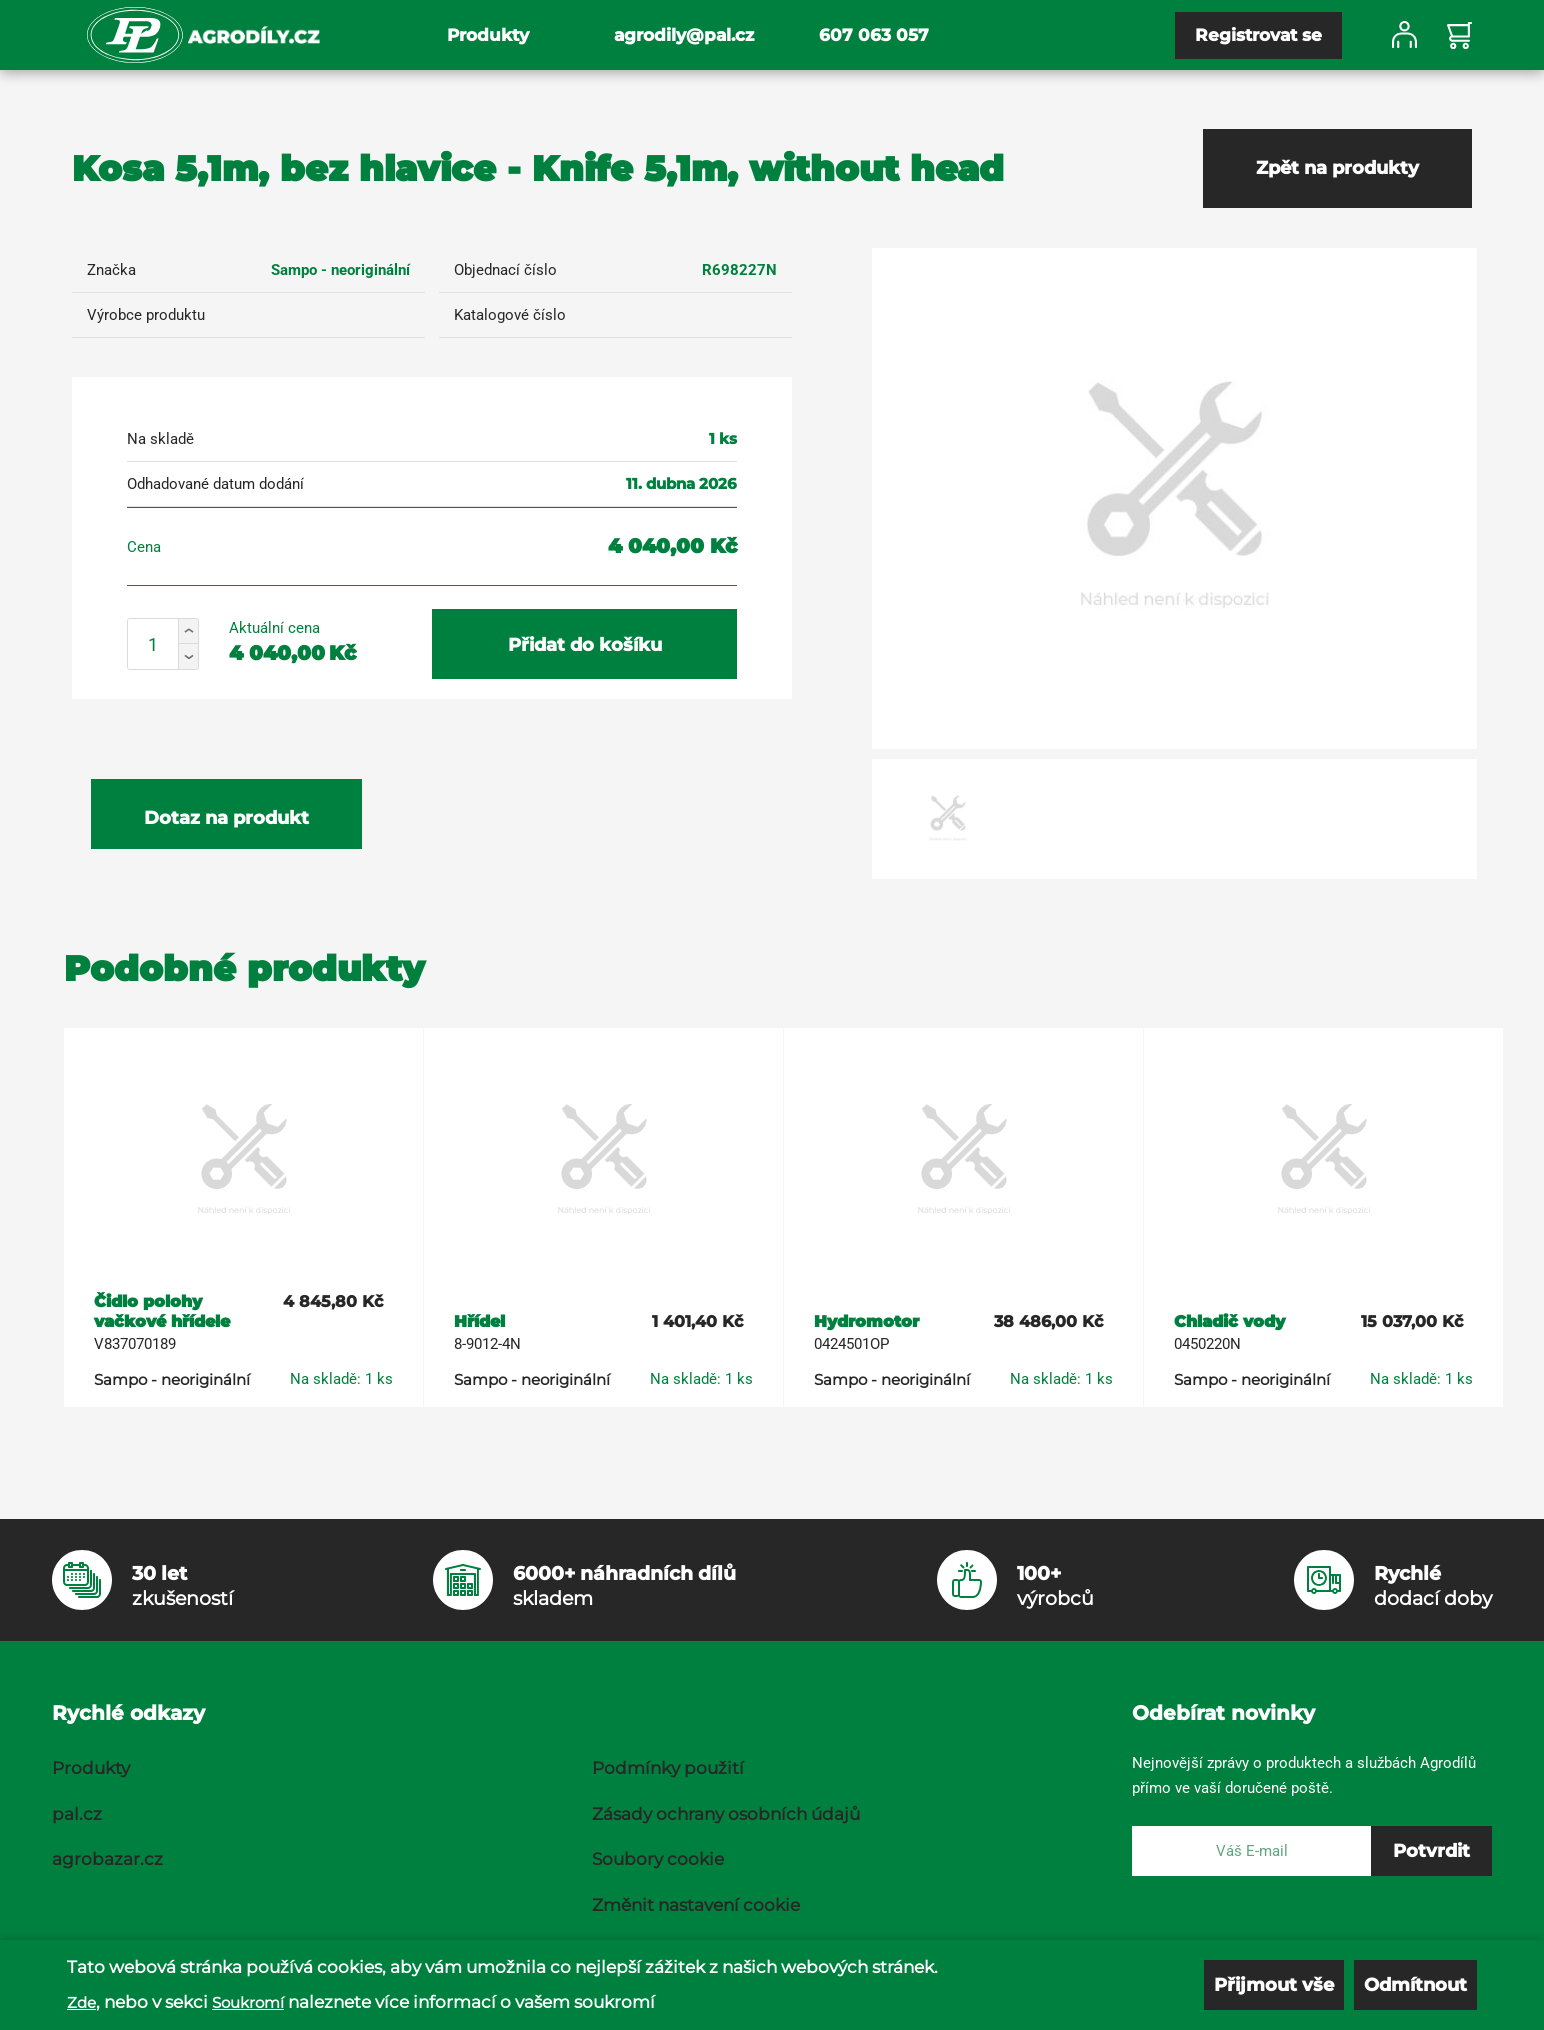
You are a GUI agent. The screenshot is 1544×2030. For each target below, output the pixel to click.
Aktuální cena (274, 628)
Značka (111, 270)
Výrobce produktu (146, 315)
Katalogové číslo (510, 315)
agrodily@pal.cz (684, 35)
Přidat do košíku (585, 645)
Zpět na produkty (1337, 168)
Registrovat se (1258, 35)
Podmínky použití (668, 1768)
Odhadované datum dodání (215, 484)
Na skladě (160, 439)
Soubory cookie (658, 1859)
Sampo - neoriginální (340, 270)
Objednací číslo (505, 270)
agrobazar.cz (107, 1859)
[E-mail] (1251, 1851)
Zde (81, 2002)
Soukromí (248, 2002)
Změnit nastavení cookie (696, 1905)
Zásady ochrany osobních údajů (726, 1814)
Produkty (488, 35)
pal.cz (77, 1814)
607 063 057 (874, 35)
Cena (144, 547)
